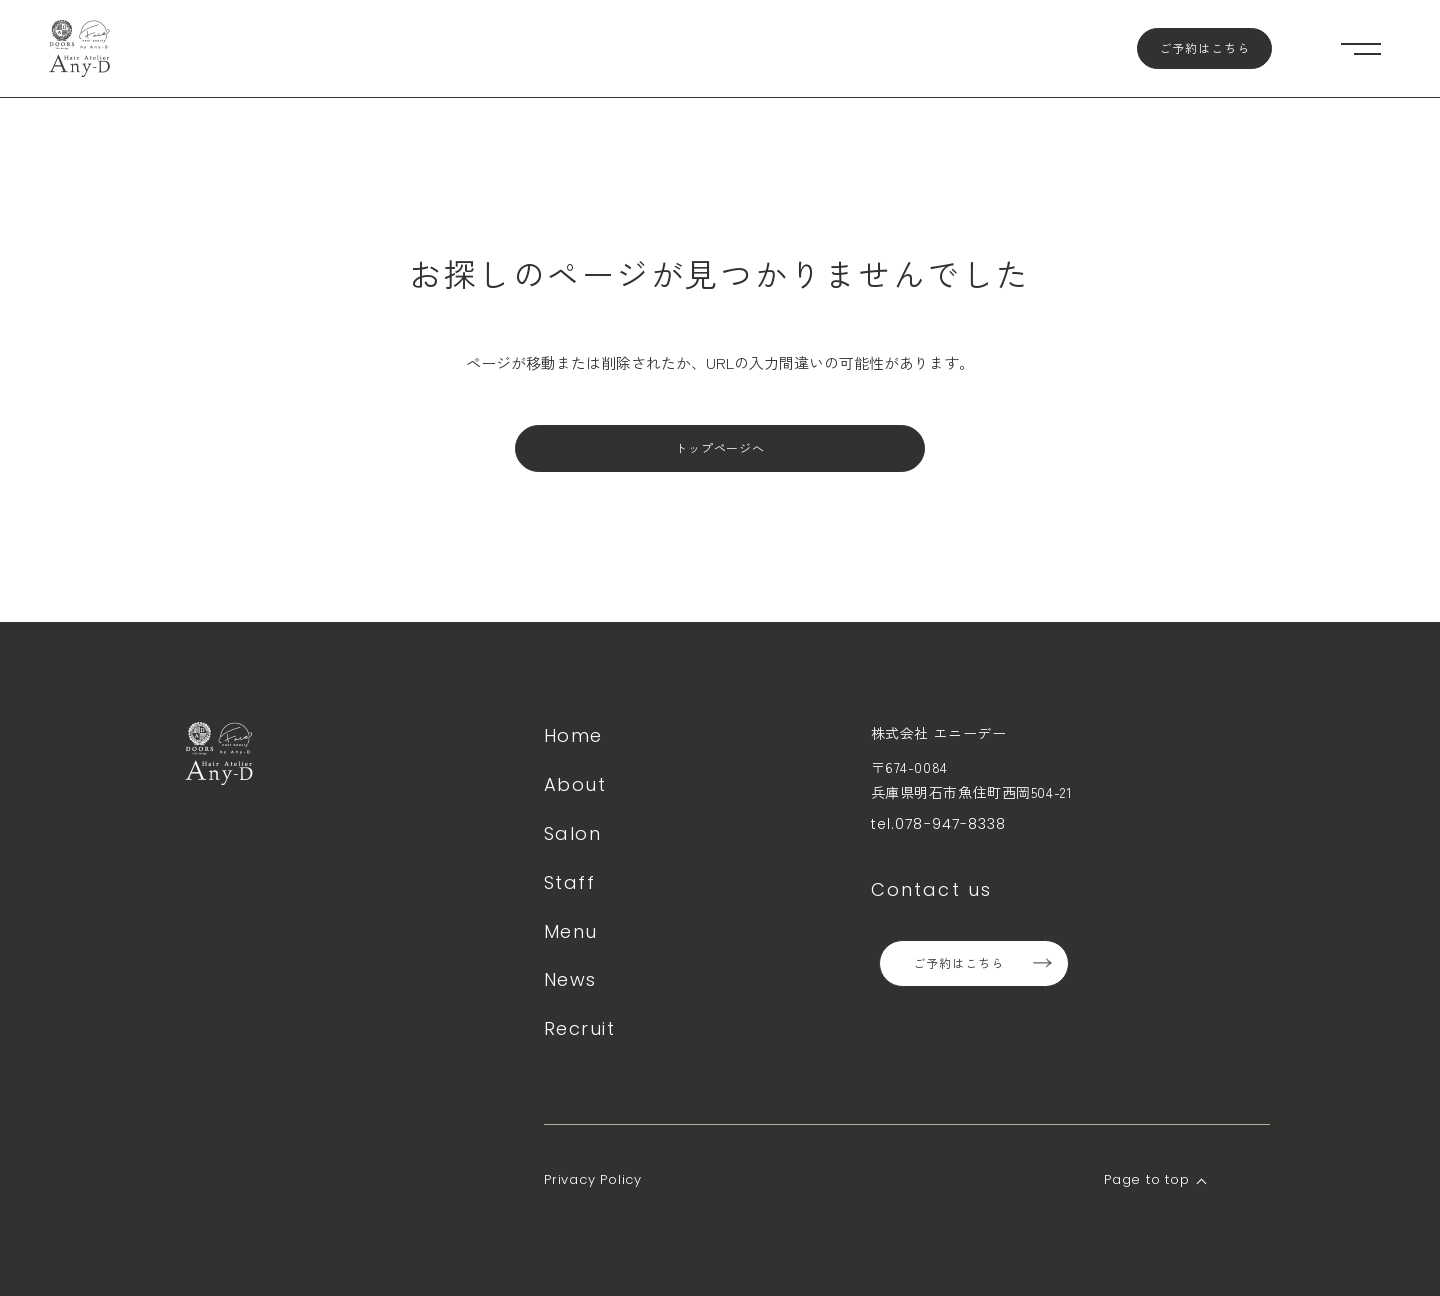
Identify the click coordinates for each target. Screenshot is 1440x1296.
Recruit (579, 1028)
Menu (571, 931)
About (575, 784)
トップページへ (720, 448)
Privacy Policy (593, 1179)
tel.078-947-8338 (939, 824)
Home (573, 735)
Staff (569, 882)
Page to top (1147, 1179)
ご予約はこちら (1204, 48)
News (570, 979)
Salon (572, 833)
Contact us (932, 889)
